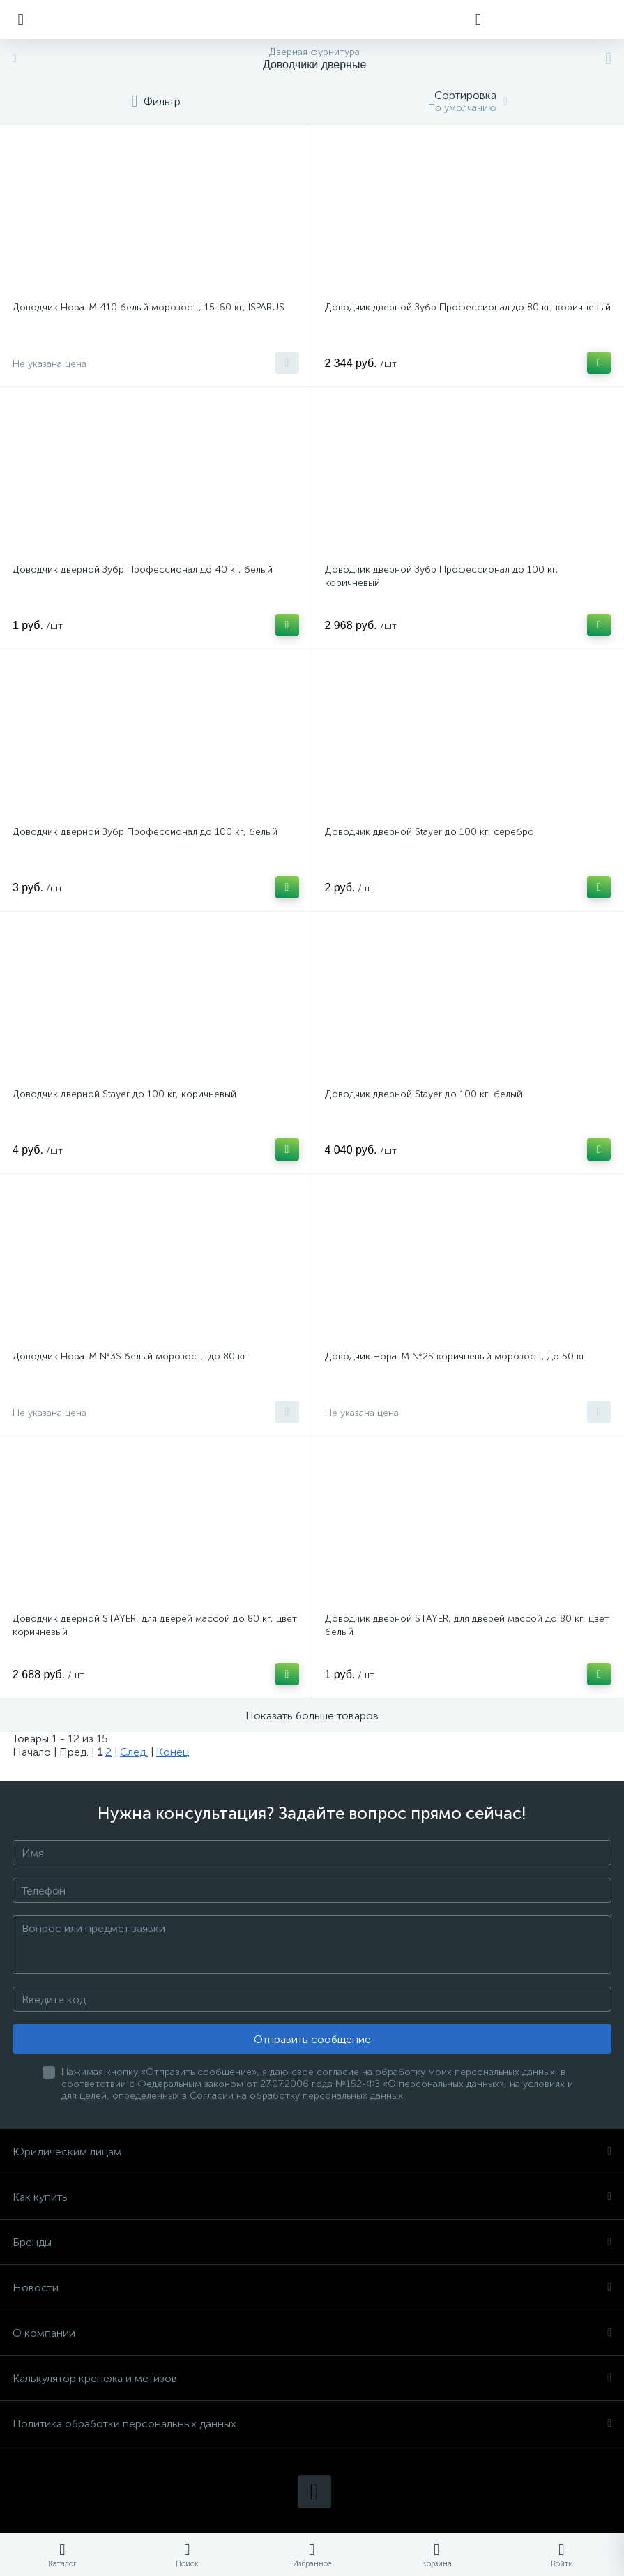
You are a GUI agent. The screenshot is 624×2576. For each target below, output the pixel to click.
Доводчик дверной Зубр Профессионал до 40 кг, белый (143, 569)
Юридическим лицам (312, 2151)
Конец (172, 1751)
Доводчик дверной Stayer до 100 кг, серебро (429, 832)
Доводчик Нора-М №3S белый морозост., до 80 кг (130, 1356)
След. (134, 1751)
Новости (312, 2287)
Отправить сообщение (312, 2039)
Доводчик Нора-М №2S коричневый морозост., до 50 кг (455, 1356)
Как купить (312, 2197)
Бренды (312, 2242)
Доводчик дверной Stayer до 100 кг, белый (423, 1094)
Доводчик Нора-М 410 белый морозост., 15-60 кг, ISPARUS (148, 307)
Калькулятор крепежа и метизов (312, 2378)
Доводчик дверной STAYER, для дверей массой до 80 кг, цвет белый (467, 1625)
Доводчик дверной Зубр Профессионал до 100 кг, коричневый (441, 576)
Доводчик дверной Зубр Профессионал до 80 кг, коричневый (468, 307)
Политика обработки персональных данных (312, 2423)
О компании (312, 2333)
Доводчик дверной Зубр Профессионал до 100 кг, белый (145, 832)
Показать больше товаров (312, 1715)
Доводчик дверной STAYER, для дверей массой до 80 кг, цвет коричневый (155, 1625)
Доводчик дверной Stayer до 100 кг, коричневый (124, 1094)
